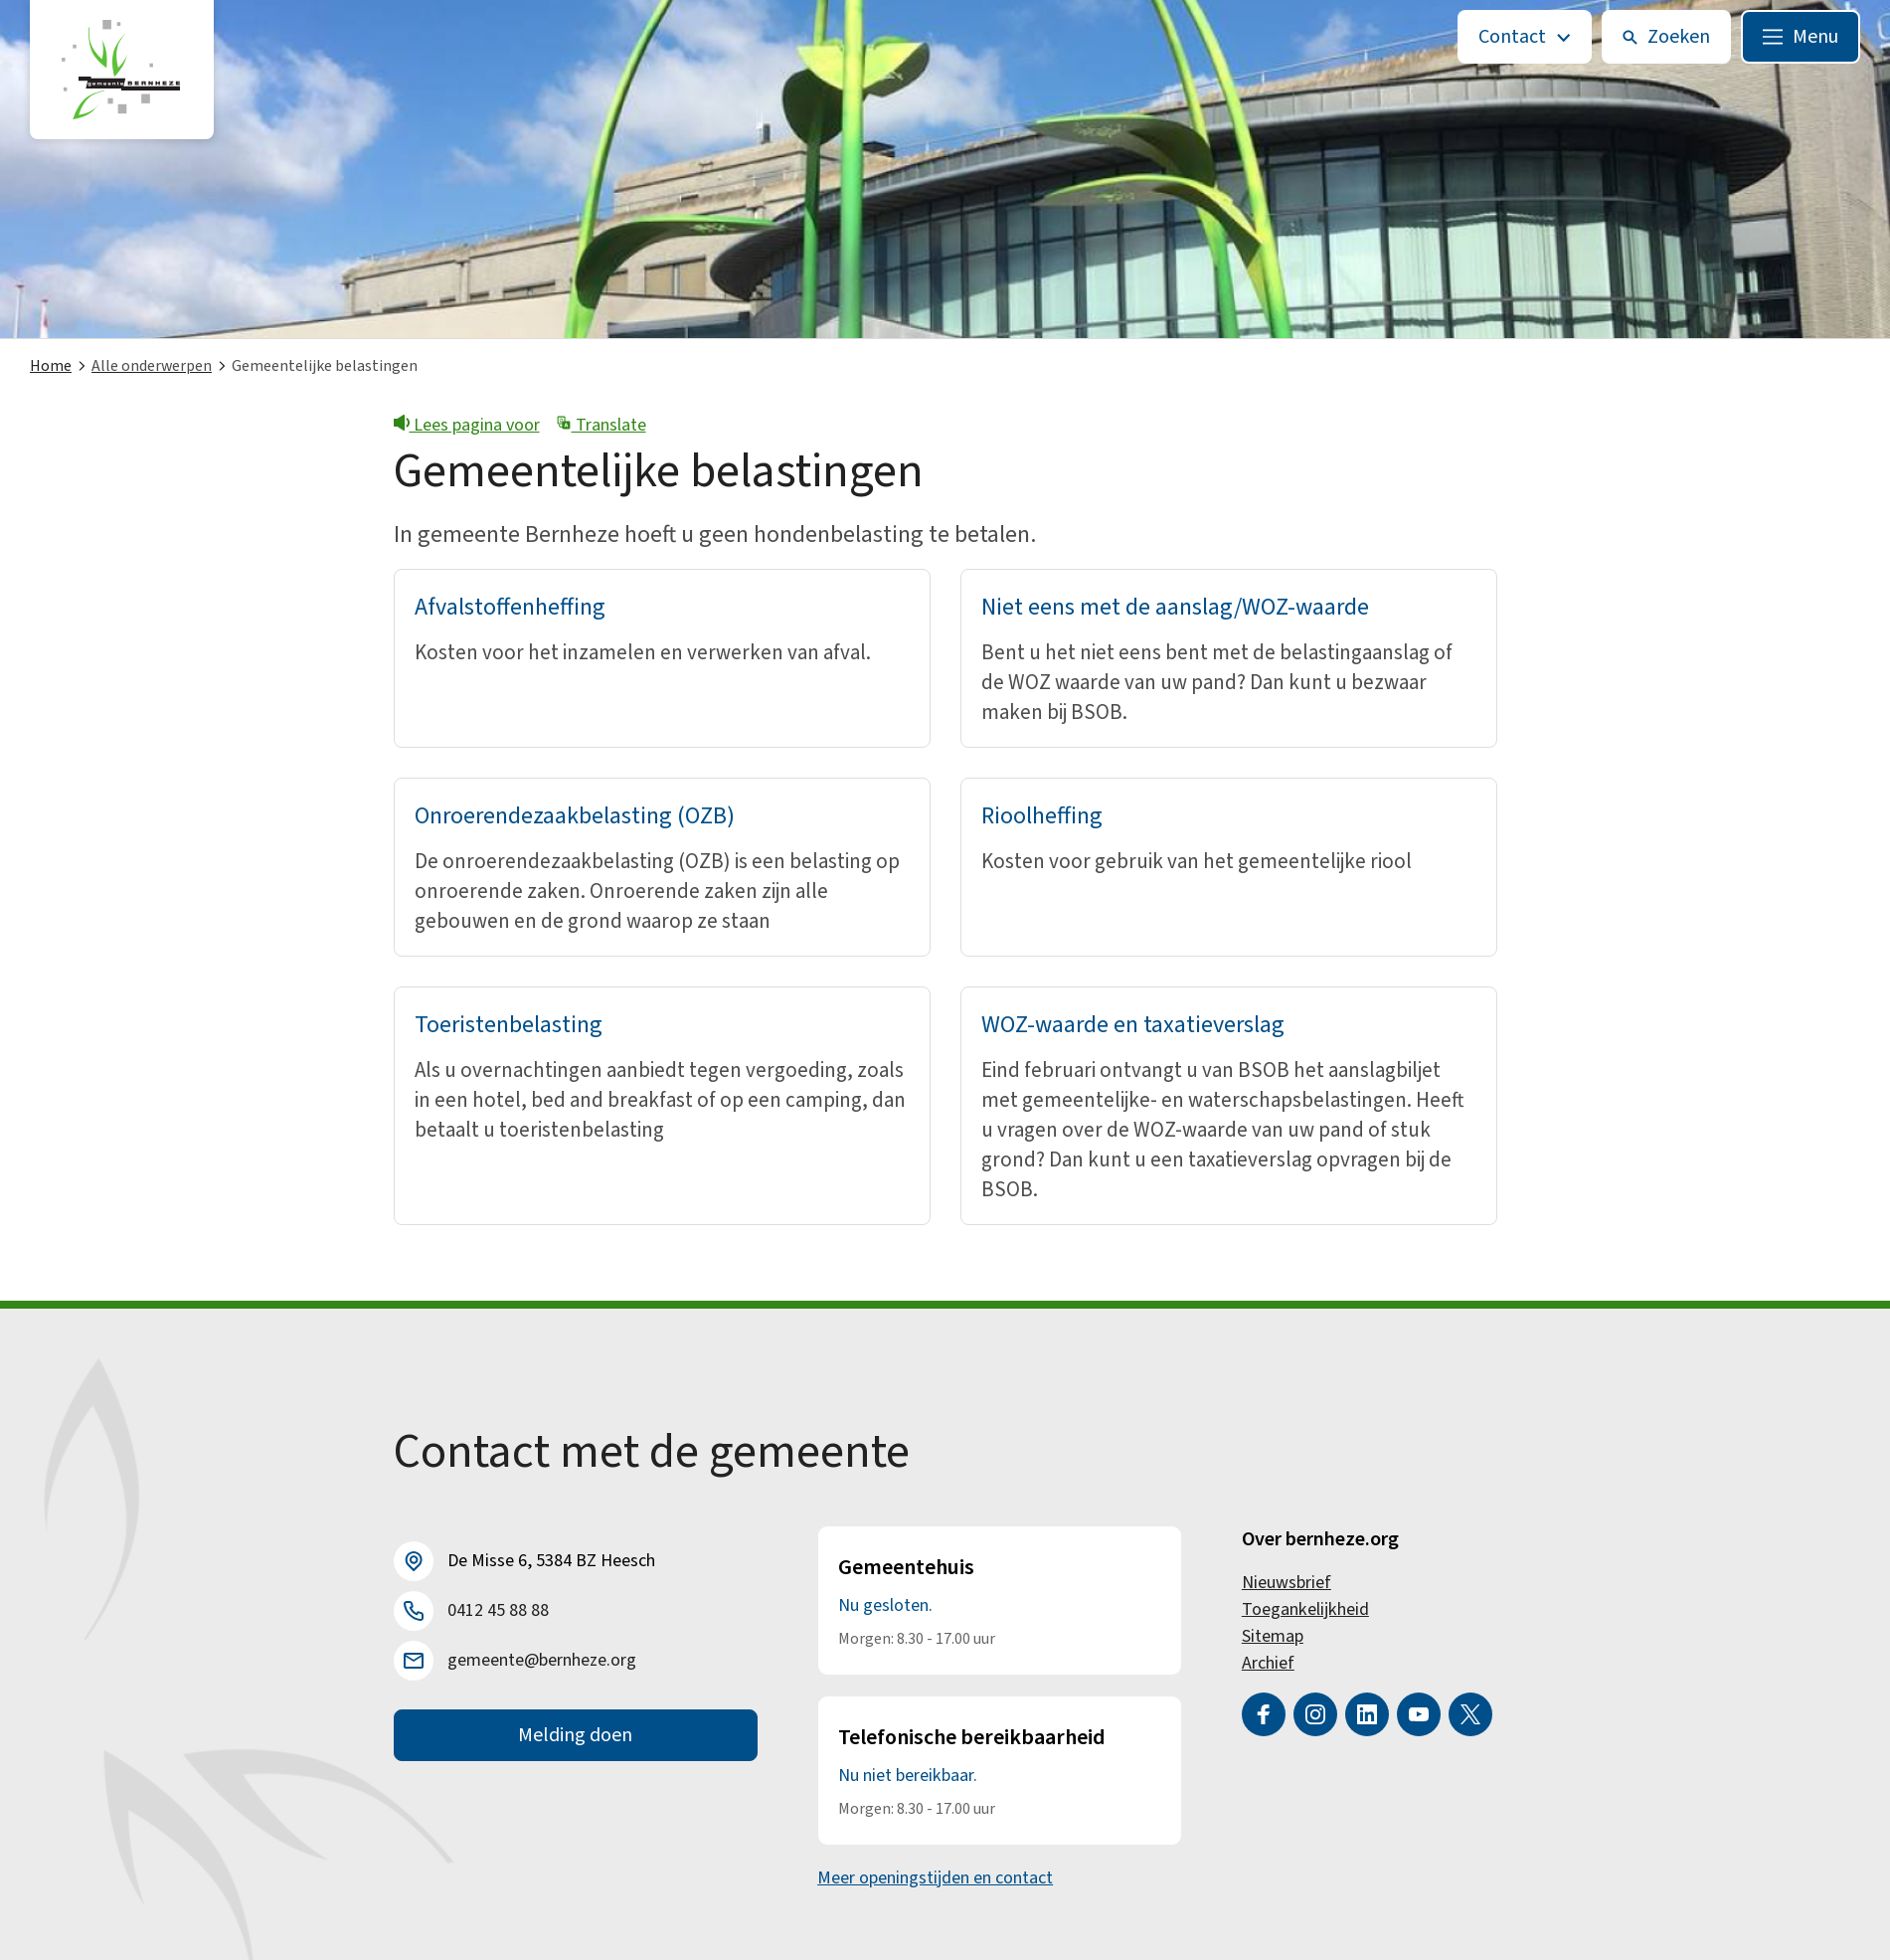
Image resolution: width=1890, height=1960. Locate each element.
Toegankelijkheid (1305, 1609)
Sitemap (1272, 1636)
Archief (1268, 1663)
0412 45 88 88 (498, 1610)
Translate (601, 425)
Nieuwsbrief (1286, 1582)
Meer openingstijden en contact (935, 1878)
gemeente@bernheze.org (541, 1660)
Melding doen (575, 1735)
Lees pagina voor (467, 425)
